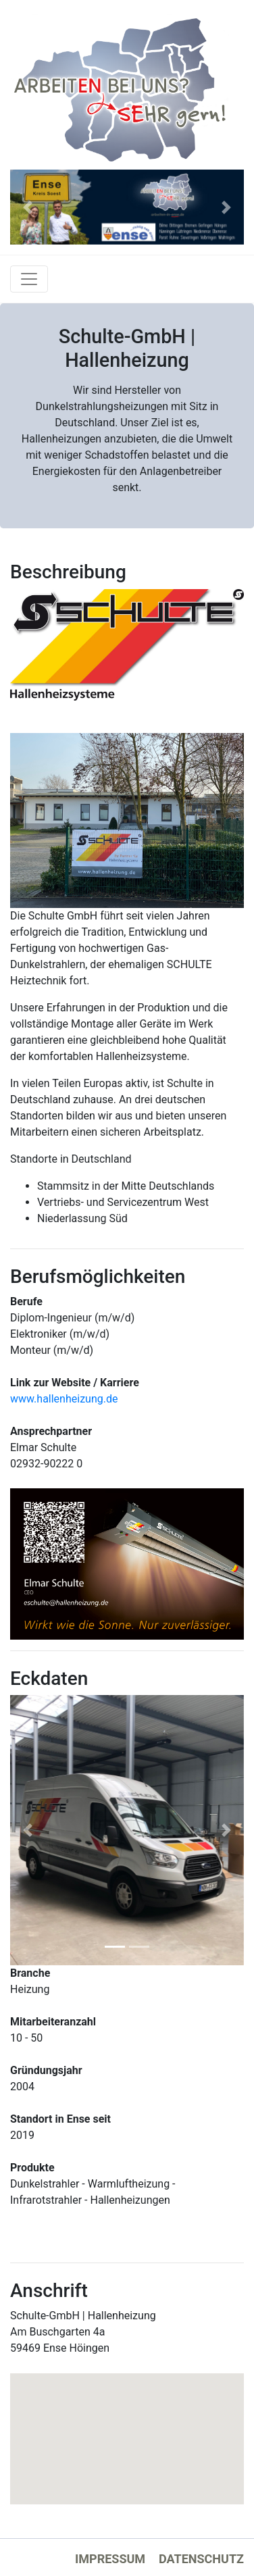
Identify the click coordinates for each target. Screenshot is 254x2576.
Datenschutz (201, 2559)
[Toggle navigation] (29, 279)
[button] (27, 207)
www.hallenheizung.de (64, 1398)
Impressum (110, 2559)
